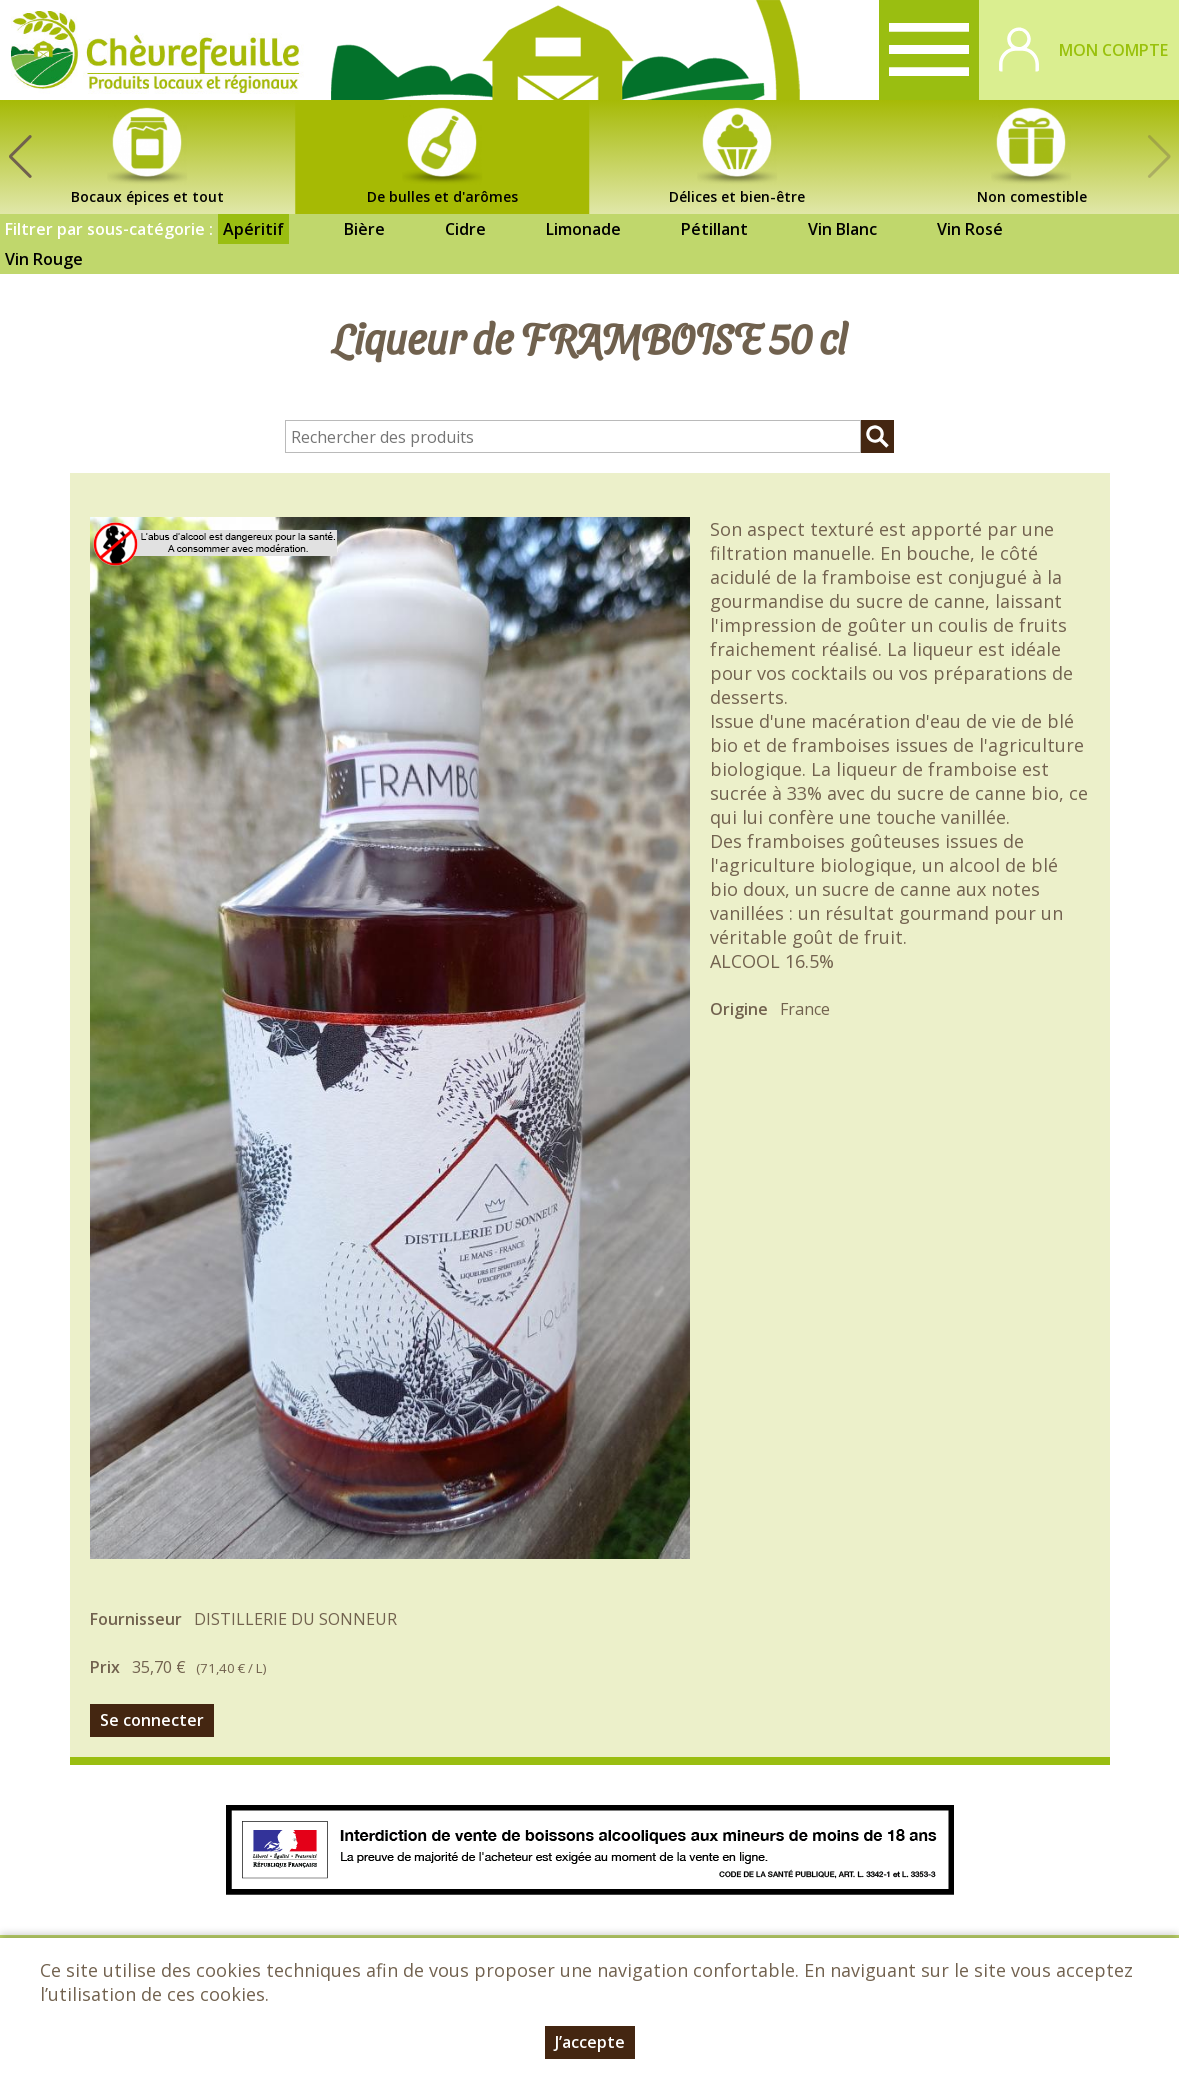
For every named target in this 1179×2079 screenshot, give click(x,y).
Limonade (583, 229)
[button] (20, 157)
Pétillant (714, 229)
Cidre (465, 229)
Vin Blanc (842, 229)
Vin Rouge (44, 259)
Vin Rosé (970, 229)
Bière (364, 229)
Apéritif (253, 229)
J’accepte (590, 2042)
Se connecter (152, 1720)
